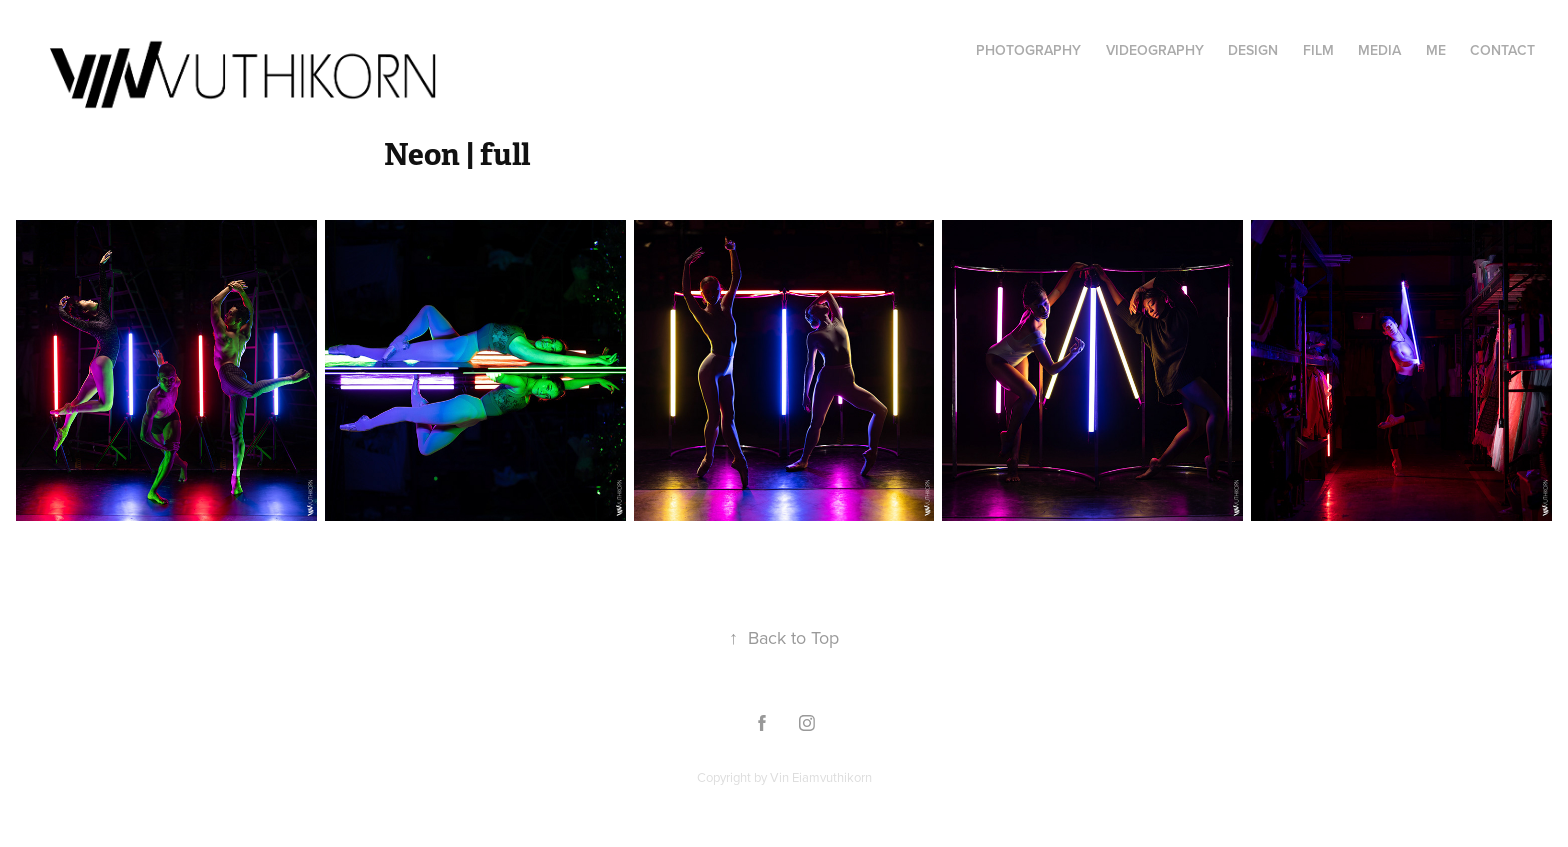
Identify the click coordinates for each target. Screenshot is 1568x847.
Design (1253, 50)
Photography (1028, 50)
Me (1436, 50)
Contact (1502, 50)
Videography (1155, 50)
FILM (1318, 50)
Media (1379, 50)
